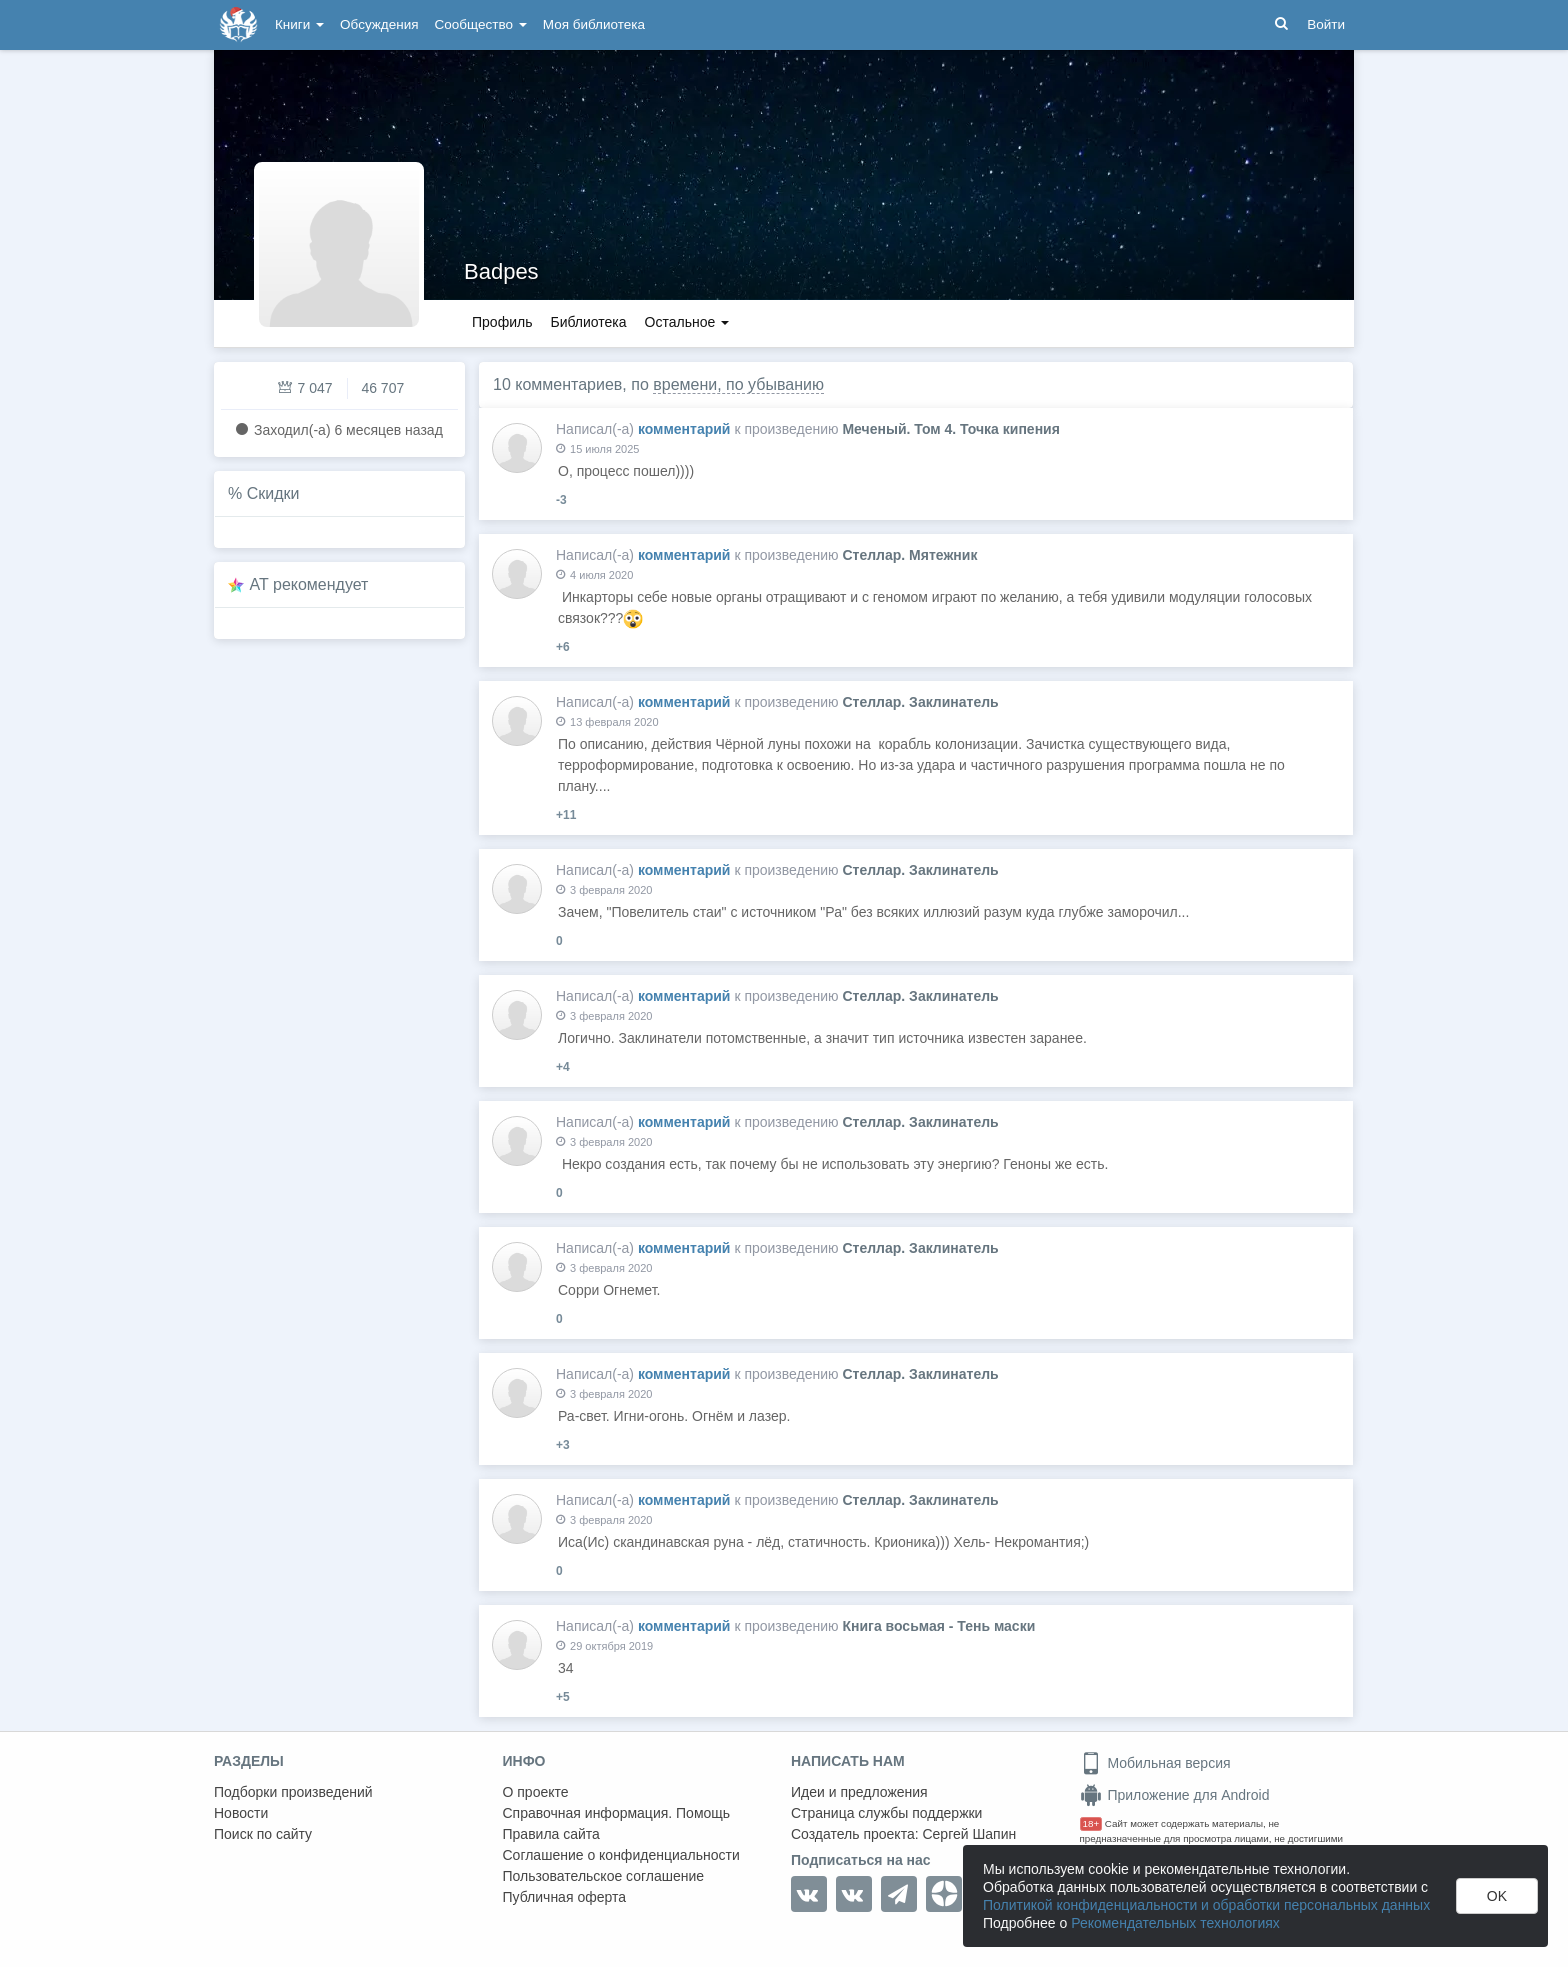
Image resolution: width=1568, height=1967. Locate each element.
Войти (1326, 24)
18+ (1091, 1823)
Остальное (687, 322)
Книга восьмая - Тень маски (938, 1626)
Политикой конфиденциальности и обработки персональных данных (1206, 1905)
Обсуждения (379, 24)
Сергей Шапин (969, 1834)
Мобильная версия (1155, 1763)
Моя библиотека (594, 24)
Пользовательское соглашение (604, 1876)
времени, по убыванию (738, 384)
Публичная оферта (565, 1897)
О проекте (536, 1792)
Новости (241, 1813)
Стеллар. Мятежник (909, 555)
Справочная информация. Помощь (617, 1813)
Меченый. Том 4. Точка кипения (950, 429)
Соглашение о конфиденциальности (621, 1855)
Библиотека (588, 322)
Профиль (502, 322)
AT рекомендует (309, 584)
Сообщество (481, 24)
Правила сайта (551, 1834)
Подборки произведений (293, 1792)
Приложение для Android (1175, 1795)
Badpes (501, 271)
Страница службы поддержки (886, 1813)
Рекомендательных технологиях (1175, 1923)
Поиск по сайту (263, 1834)
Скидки (273, 493)
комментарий (684, 429)
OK (1497, 1896)
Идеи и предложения (859, 1792)
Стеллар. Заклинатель (920, 702)
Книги (299, 24)
